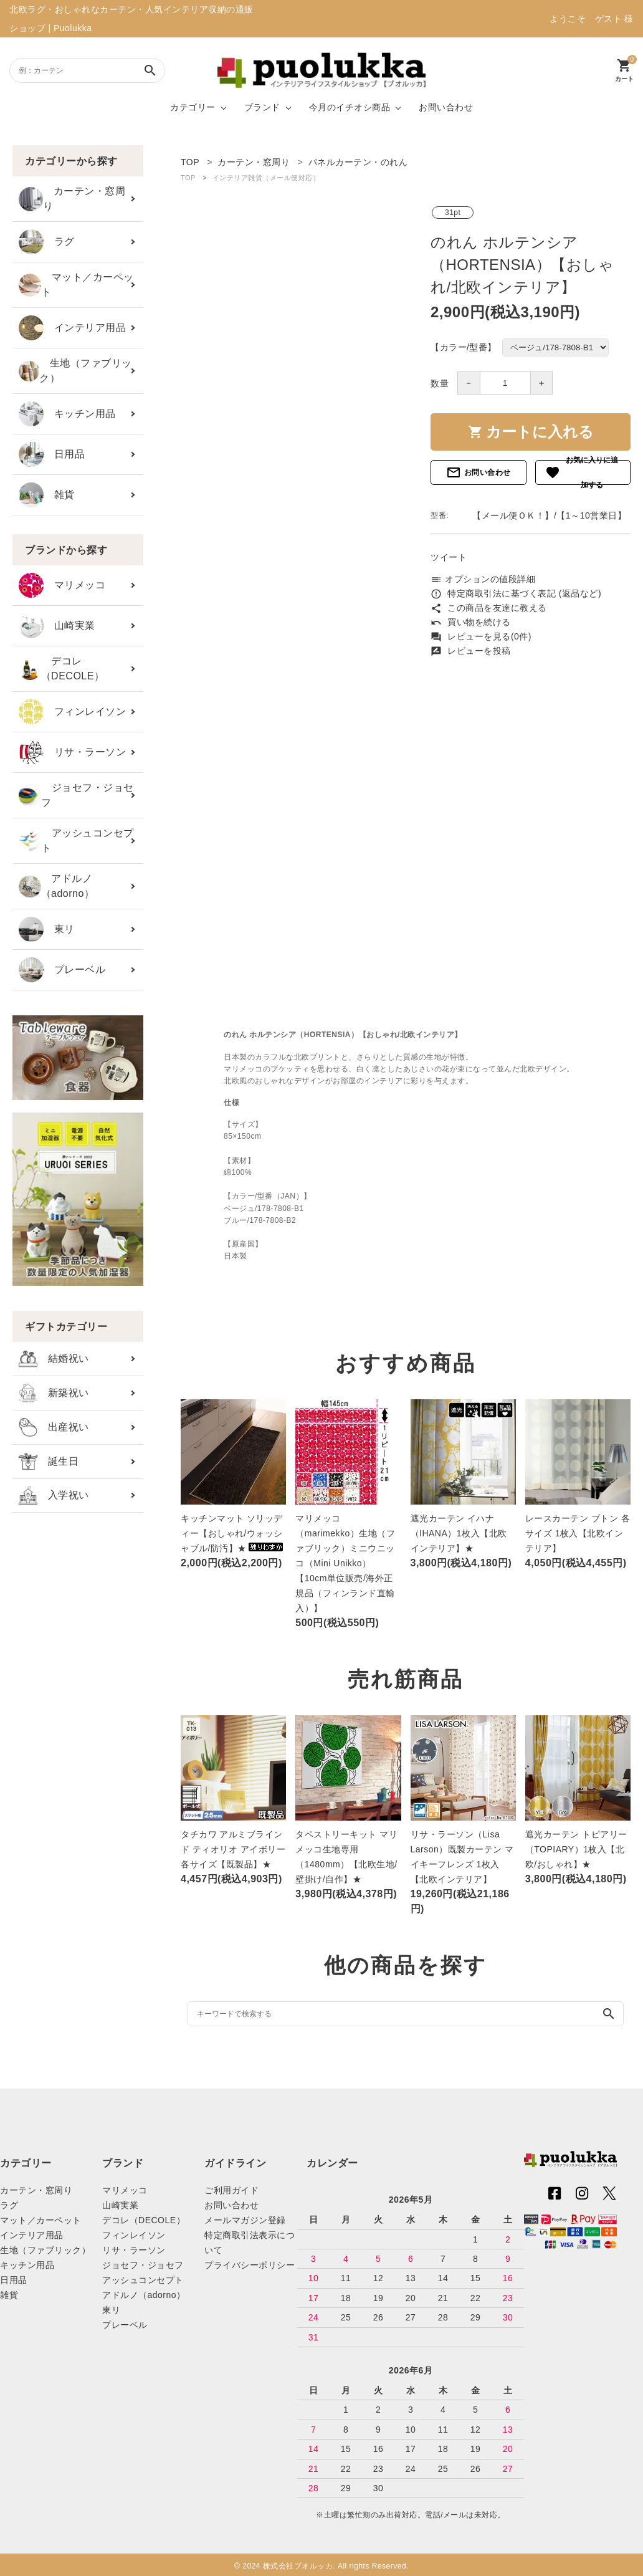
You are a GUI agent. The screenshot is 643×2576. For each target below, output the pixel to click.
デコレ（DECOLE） (61, 668)
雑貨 (47, 494)
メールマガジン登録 (245, 2220)
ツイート (449, 557)
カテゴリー (193, 107)
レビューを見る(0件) (481, 636)
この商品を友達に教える (489, 608)
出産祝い (54, 1427)
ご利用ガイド (231, 2190)
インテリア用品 (72, 327)
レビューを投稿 (471, 651)
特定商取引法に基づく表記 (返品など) (516, 593)
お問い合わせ (446, 107)
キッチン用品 (67, 413)
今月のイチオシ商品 (350, 107)
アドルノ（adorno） (56, 886)
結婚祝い (54, 1358)
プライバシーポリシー (249, 2265)
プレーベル (62, 969)
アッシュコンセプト (76, 840)
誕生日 (49, 1461)
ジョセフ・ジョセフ (76, 795)
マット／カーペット (76, 284)
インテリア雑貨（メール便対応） (266, 177)
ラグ (47, 241)
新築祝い (54, 1393)
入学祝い (54, 1496)
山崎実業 (57, 625)
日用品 (52, 454)
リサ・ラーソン (72, 752)
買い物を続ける (471, 622)
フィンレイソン (72, 711)
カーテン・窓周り (72, 198)
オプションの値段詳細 (483, 579)
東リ (47, 929)
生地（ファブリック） (75, 370)
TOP (188, 177)
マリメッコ (62, 585)
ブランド (262, 107)
